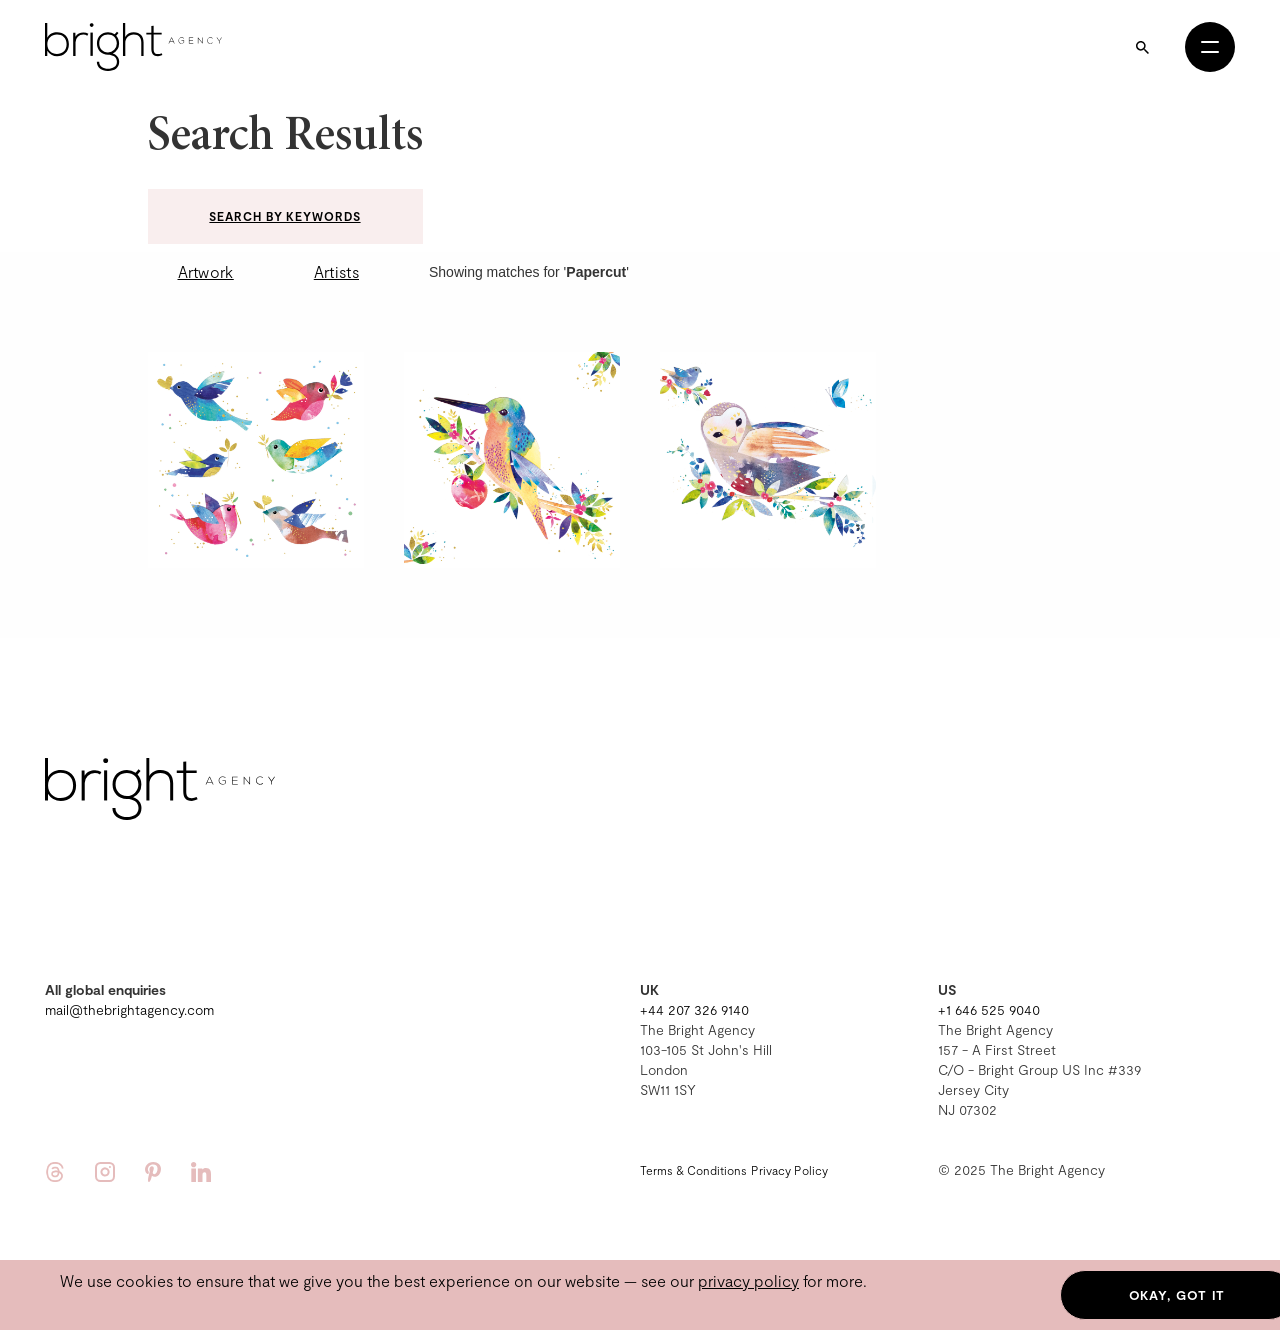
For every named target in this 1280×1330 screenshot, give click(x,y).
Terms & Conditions (693, 1170)
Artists (336, 271)
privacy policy (748, 1280)
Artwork (206, 271)
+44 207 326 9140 (694, 1009)
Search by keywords (284, 216)
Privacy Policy (789, 1170)
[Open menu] (1210, 47)
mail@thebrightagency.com (129, 1009)
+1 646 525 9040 (989, 1009)
